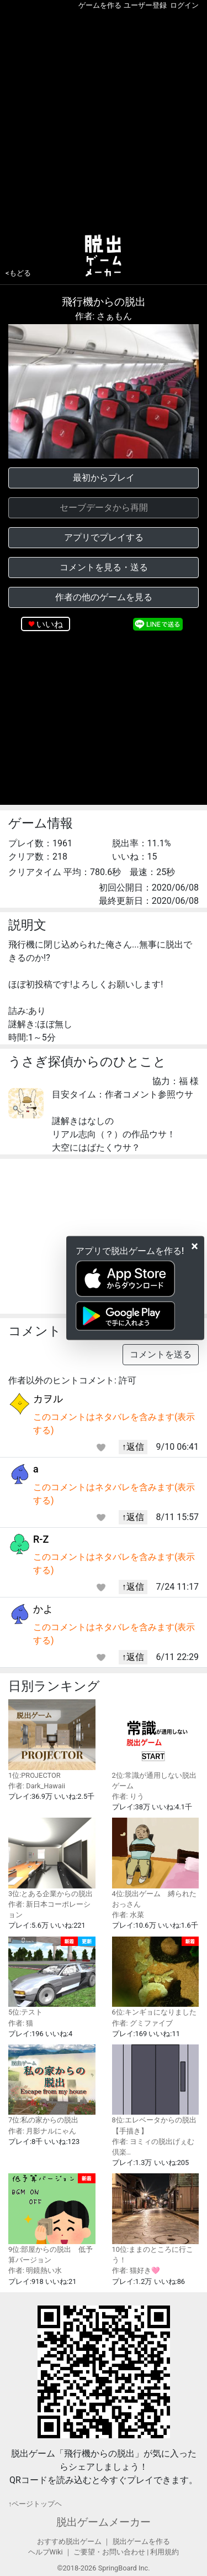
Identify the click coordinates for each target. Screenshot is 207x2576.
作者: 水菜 (128, 1915)
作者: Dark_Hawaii (36, 1786)
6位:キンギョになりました (155, 1977)
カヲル (48, 1398)
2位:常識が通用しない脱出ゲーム (155, 1744)
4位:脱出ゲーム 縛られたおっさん (155, 1863)
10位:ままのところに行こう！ (155, 2218)
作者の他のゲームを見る (103, 597)
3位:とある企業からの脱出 (51, 1858)
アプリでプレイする (104, 537)
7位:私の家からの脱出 (51, 2084)
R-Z (41, 1539)
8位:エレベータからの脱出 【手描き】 (155, 2089)
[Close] (194, 1245)
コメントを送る (161, 1354)
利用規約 (164, 2552)
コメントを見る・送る (104, 567)
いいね (49, 624)
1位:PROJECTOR (51, 1739)
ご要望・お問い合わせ (109, 2552)
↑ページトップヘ (35, 2504)
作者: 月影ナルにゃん (42, 2131)
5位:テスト (51, 1977)
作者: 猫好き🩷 (136, 2270)
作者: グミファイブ (142, 2023)
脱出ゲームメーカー (103, 2522)
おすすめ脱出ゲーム (69, 2541)
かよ (43, 1609)
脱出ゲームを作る (141, 2541)
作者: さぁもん (103, 316)
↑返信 (133, 1446)
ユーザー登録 (145, 5)
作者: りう (128, 1796)
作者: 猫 (20, 2023)
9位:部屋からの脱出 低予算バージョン (51, 2218)
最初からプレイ (104, 477)
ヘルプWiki (45, 2552)
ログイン (184, 5)
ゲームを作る (99, 5)
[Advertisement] (103, 119)
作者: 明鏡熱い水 (35, 2270)
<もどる (18, 273)
